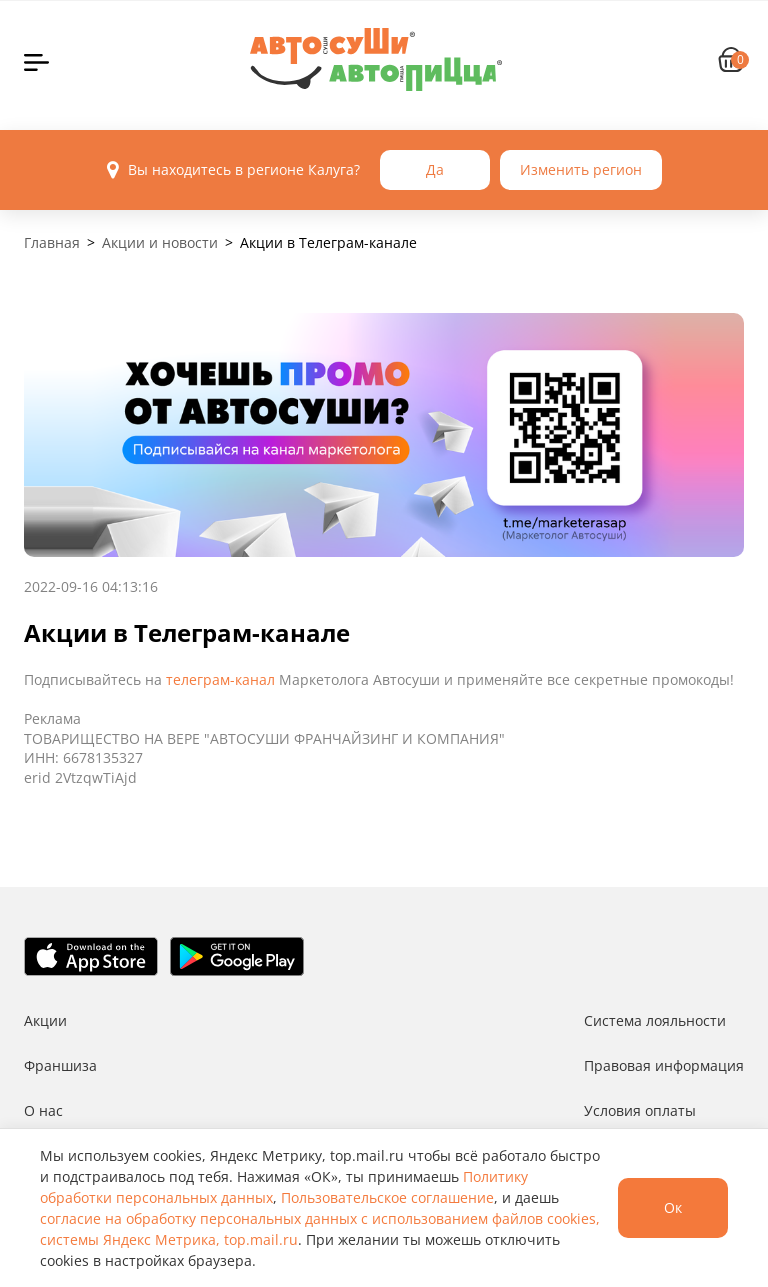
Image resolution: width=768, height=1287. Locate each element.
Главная (52, 242)
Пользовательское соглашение (387, 1197)
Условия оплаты (640, 1110)
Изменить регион (581, 169)
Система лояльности (655, 1020)
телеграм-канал (220, 679)
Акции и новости (160, 242)
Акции (45, 1020)
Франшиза (60, 1065)
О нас (43, 1110)
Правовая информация (664, 1065)
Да (435, 169)
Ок (673, 1207)
